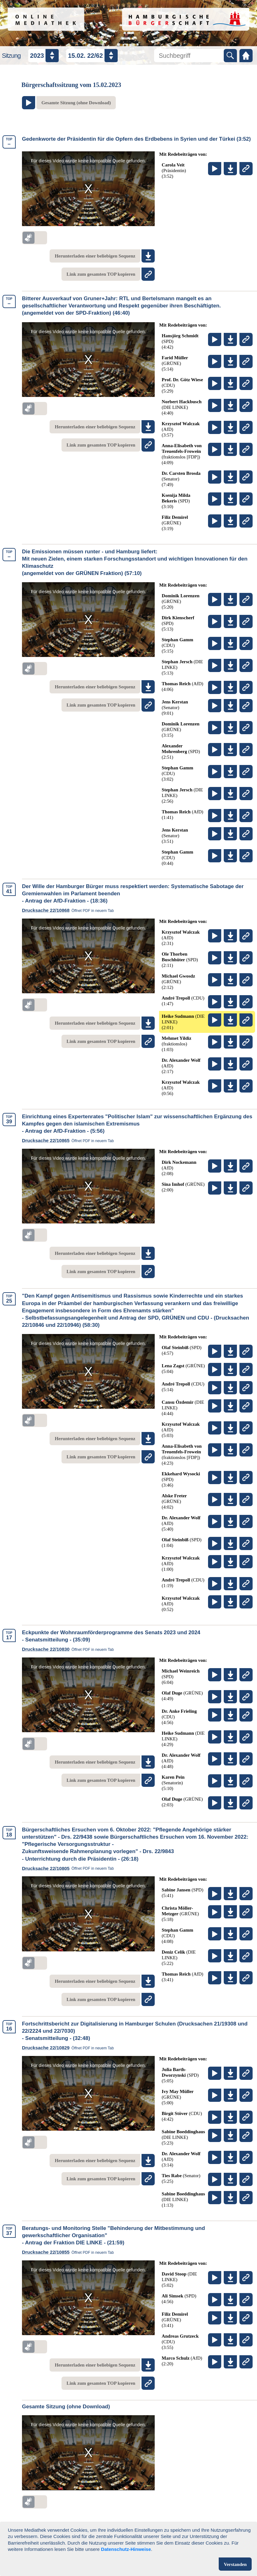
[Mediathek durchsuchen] (188, 55)
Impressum (160, 2546)
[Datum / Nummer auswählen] (92, 55)
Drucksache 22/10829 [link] (70, 2048)
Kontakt (201, 2546)
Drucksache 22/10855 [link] (70, 2252)
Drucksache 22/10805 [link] (70, 1868)
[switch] (34, 237)
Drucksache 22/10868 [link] (70, 910)
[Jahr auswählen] (43, 55)
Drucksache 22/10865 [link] (70, 1140)
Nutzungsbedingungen (53, 2546)
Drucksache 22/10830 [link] (70, 1649)
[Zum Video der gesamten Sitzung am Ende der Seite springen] (69, 102)
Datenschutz (114, 2546)
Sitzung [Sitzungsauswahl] (11, 55)
